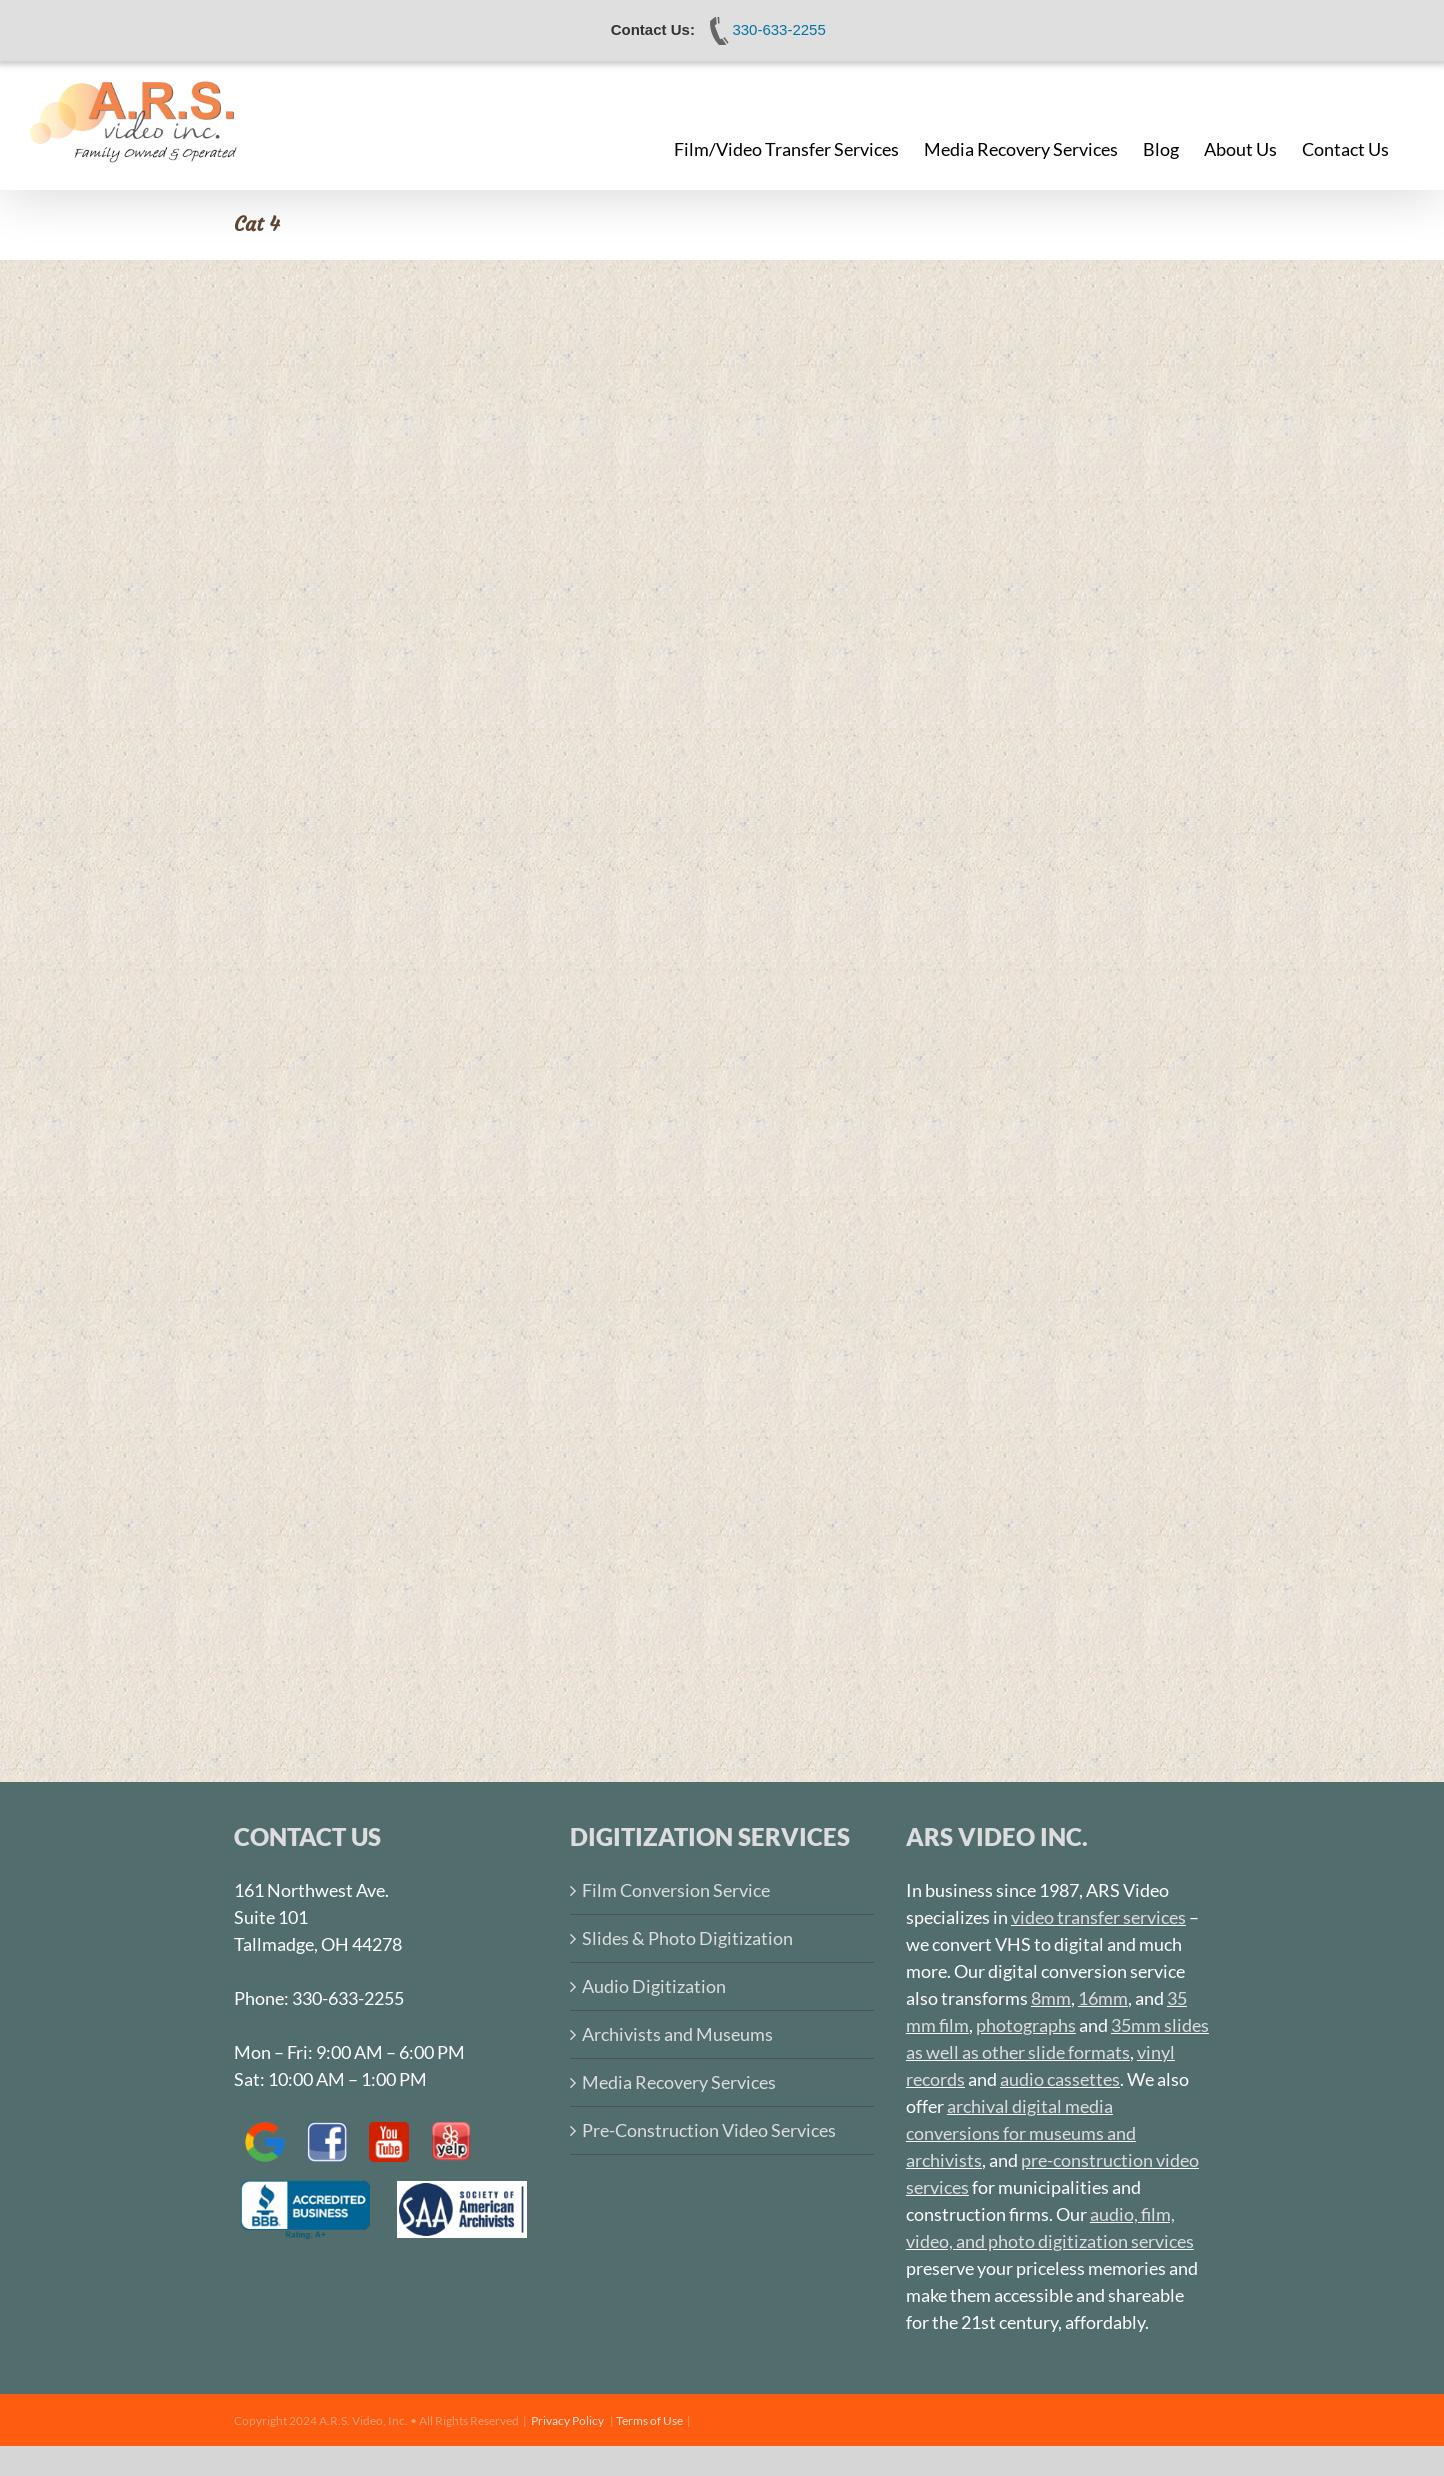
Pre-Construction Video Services (709, 2130)
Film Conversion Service (676, 1890)
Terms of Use (649, 2420)
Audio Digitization (654, 1986)
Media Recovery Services (679, 2082)
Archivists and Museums (677, 2034)
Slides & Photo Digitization (687, 1938)
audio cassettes (1060, 2079)
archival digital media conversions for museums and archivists (1021, 2133)
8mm (1051, 1998)
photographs (1026, 2025)
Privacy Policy (567, 2420)
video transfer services (1098, 1917)
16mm (1103, 1998)
